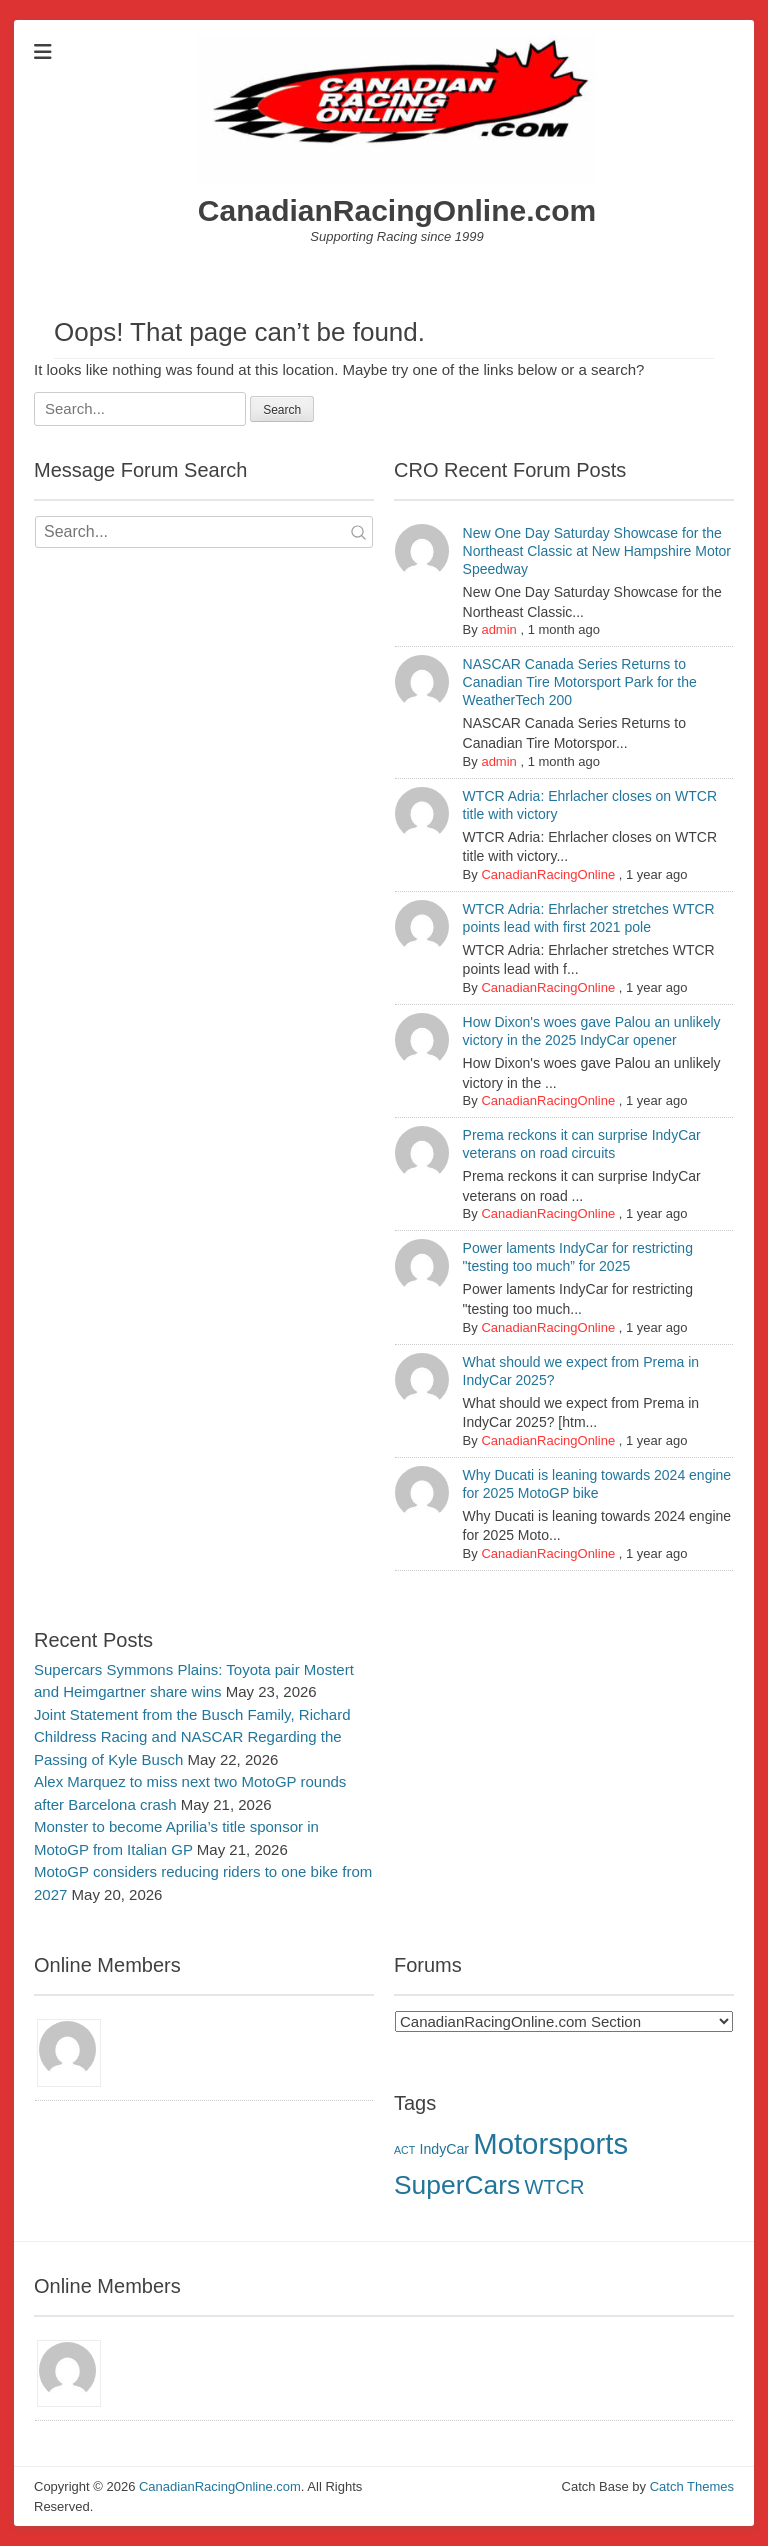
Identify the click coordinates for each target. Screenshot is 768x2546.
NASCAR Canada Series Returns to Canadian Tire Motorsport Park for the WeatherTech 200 (580, 682)
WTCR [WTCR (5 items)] (554, 2187)
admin (498, 629)
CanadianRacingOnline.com (397, 210)
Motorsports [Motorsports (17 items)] (550, 2143)
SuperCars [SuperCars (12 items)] (457, 2185)
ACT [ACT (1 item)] (404, 2150)
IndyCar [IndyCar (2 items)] (444, 2149)
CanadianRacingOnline (548, 874)
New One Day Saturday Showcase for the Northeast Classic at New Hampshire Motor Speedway (597, 551)
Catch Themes (692, 2486)
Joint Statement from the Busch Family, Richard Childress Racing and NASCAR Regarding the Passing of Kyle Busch (192, 1737)
